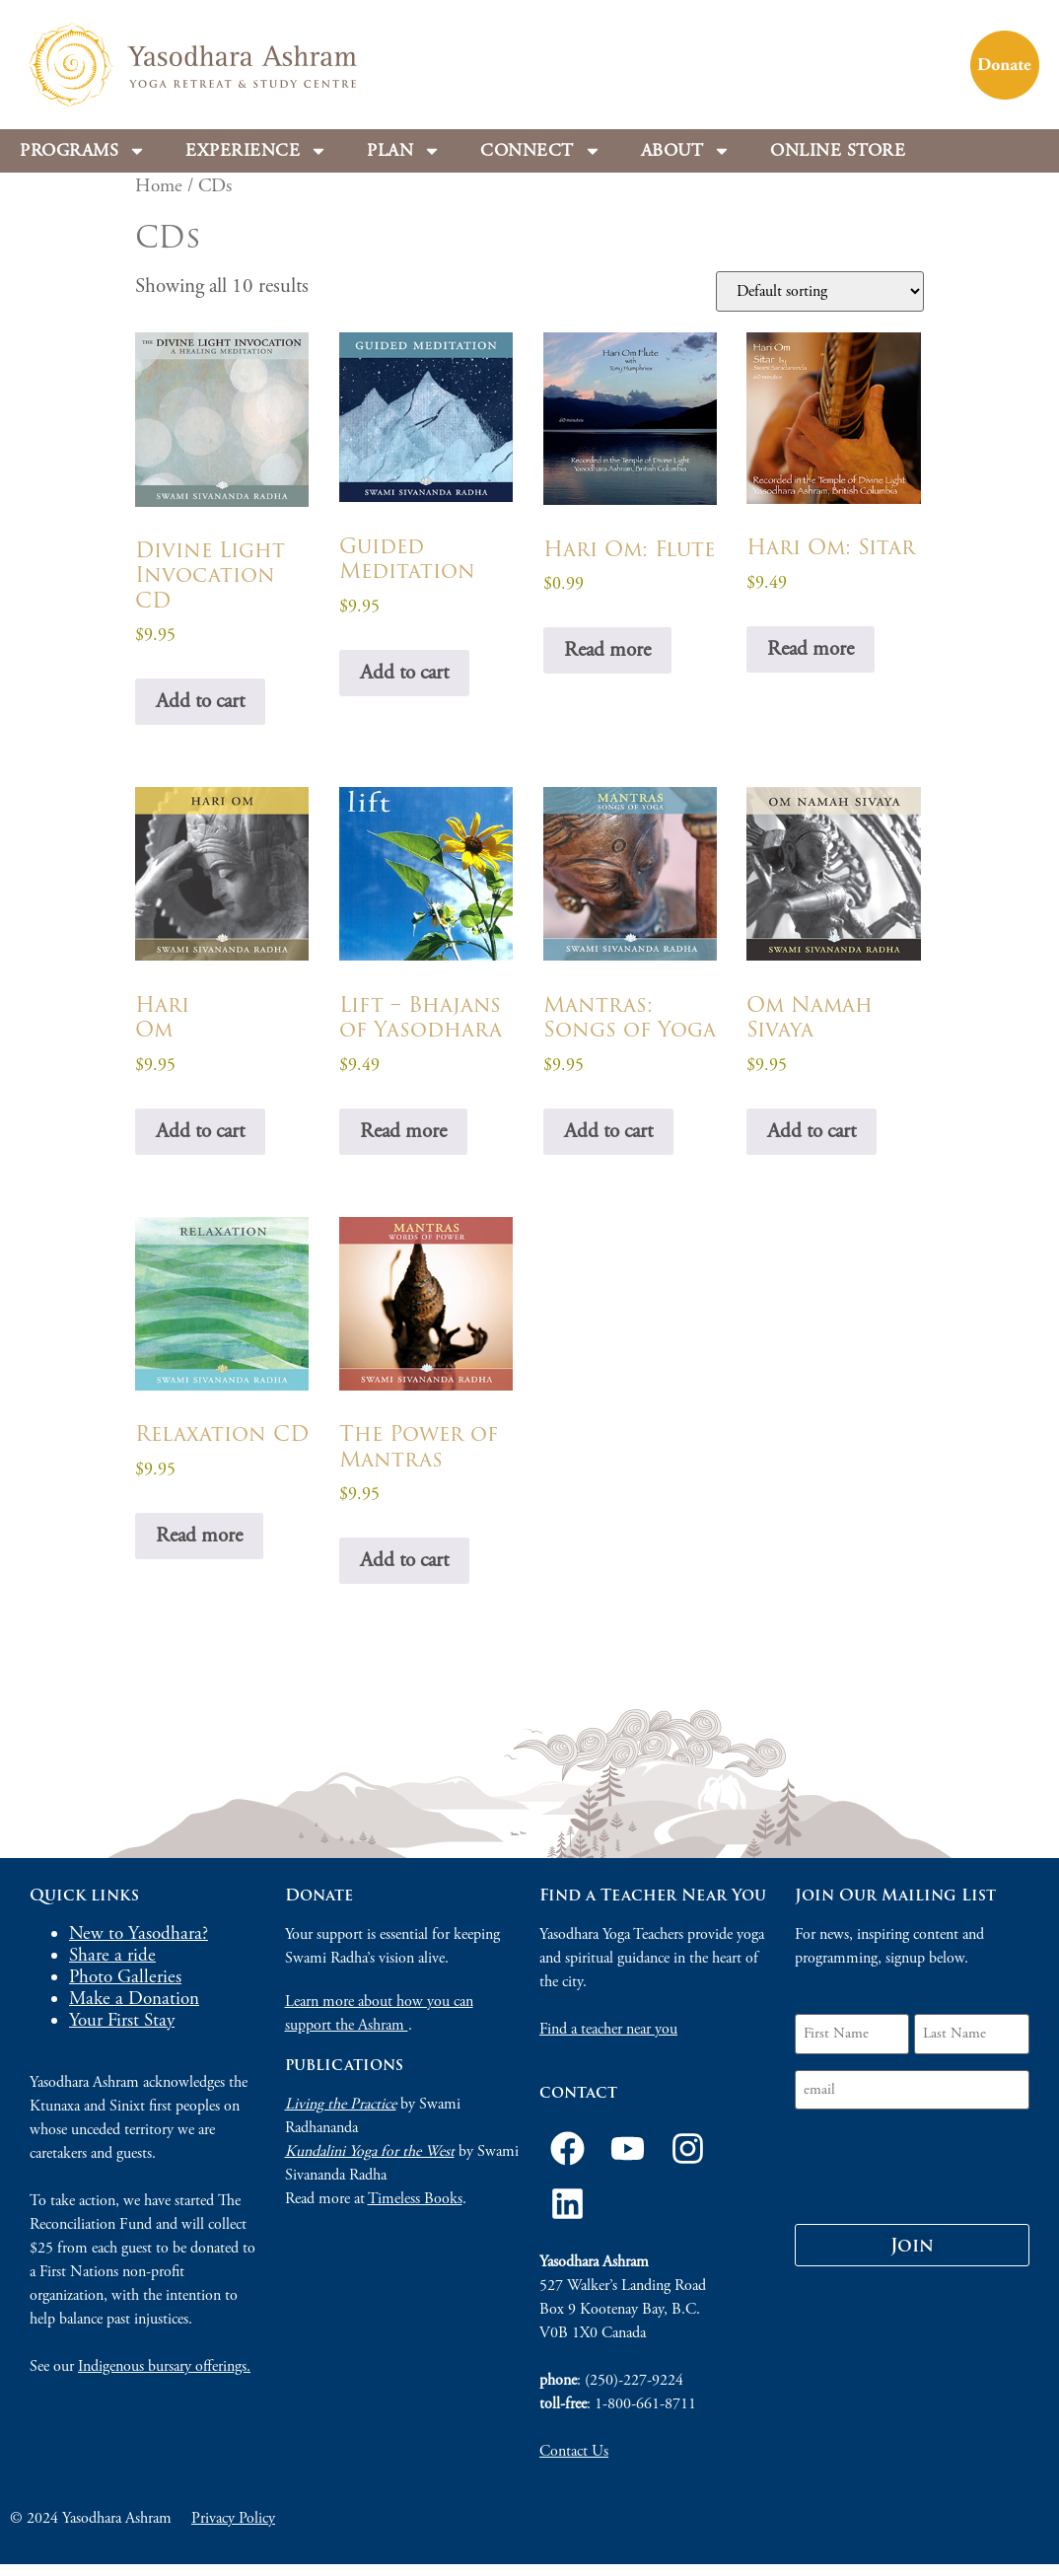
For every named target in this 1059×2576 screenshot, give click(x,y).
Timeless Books (415, 2198)
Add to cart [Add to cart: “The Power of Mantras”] (404, 1560)
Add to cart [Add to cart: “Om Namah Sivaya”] (811, 1131)
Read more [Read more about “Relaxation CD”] (199, 1535)
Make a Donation (134, 1999)
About (686, 151)
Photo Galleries (125, 1977)
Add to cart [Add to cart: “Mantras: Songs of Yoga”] (608, 1131)
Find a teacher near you (608, 2029)
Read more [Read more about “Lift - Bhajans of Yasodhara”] (403, 1131)
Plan (404, 151)
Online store (837, 150)
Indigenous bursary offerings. (164, 2366)
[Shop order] (820, 291)
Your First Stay (122, 2021)
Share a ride (112, 1956)
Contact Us (573, 2451)
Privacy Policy (233, 2518)
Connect (540, 151)
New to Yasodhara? (138, 1934)
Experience (256, 151)
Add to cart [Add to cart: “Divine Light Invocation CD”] (200, 701)
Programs (83, 151)
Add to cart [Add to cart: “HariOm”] (200, 1131)
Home (158, 186)
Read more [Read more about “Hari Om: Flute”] (607, 650)
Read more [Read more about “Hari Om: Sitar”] (810, 649)
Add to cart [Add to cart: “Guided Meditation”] (404, 672)
